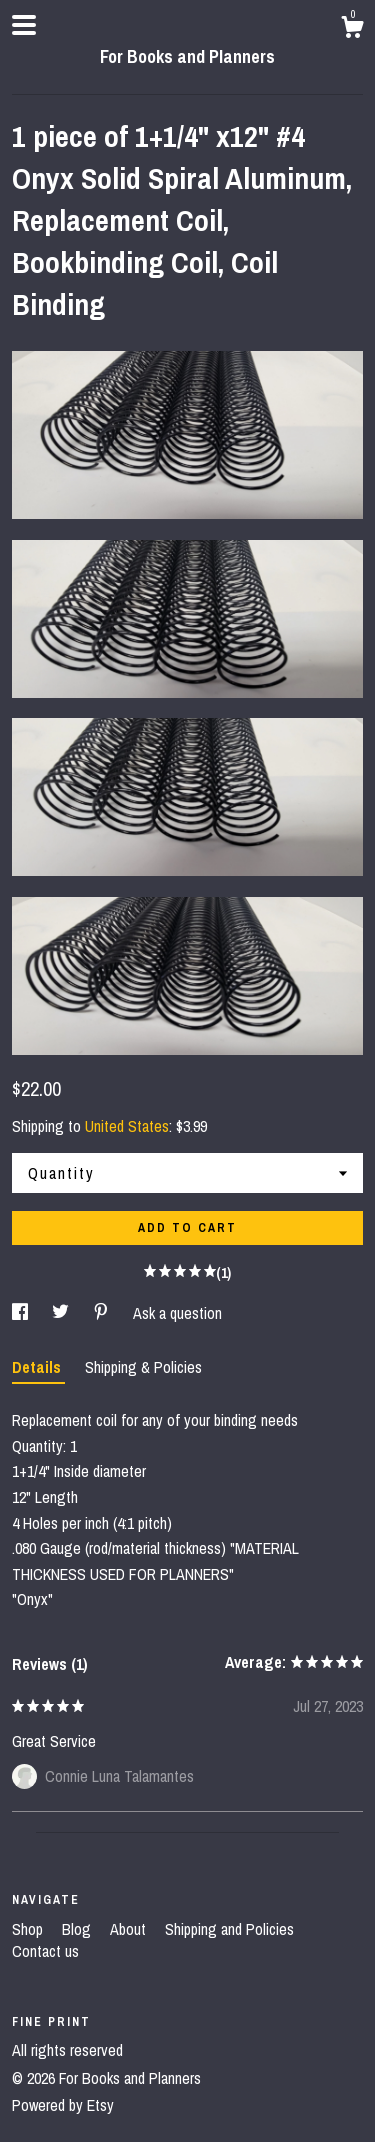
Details (38, 1367)
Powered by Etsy (63, 2105)
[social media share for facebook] (22, 1313)
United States (127, 1126)
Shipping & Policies (143, 1367)
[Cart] (352, 30)
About (130, 1929)
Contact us (45, 1951)
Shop (29, 1929)
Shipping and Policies (229, 1929)
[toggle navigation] (24, 25)
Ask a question (177, 1313)
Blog (78, 1929)
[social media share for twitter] (62, 1313)
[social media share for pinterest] (103, 1313)
